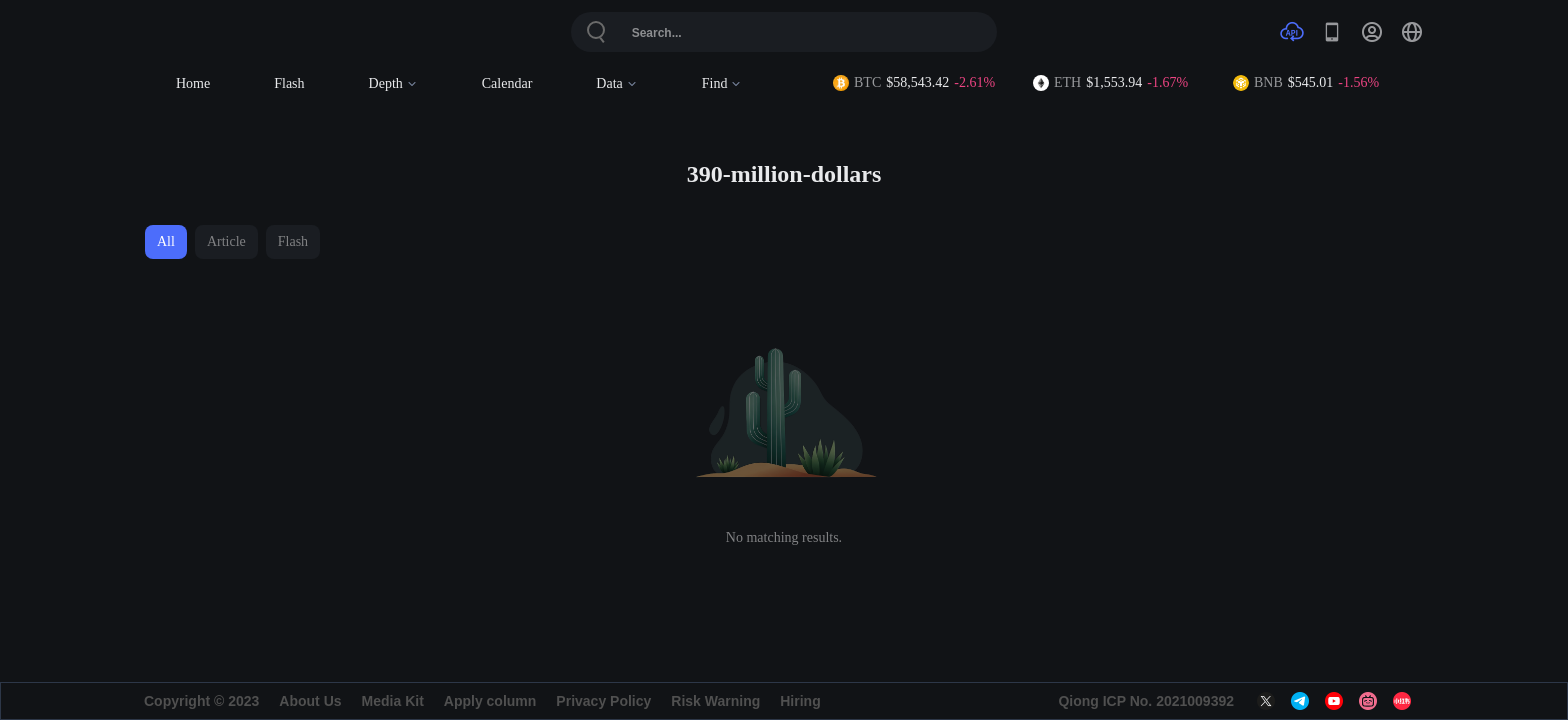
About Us (310, 701)
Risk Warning (715, 701)
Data (616, 83)
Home (193, 83)
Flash (289, 83)
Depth (393, 83)
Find (722, 83)
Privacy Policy (603, 701)
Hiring (800, 701)
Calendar (507, 83)
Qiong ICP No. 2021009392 (1146, 701)
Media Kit (393, 701)
